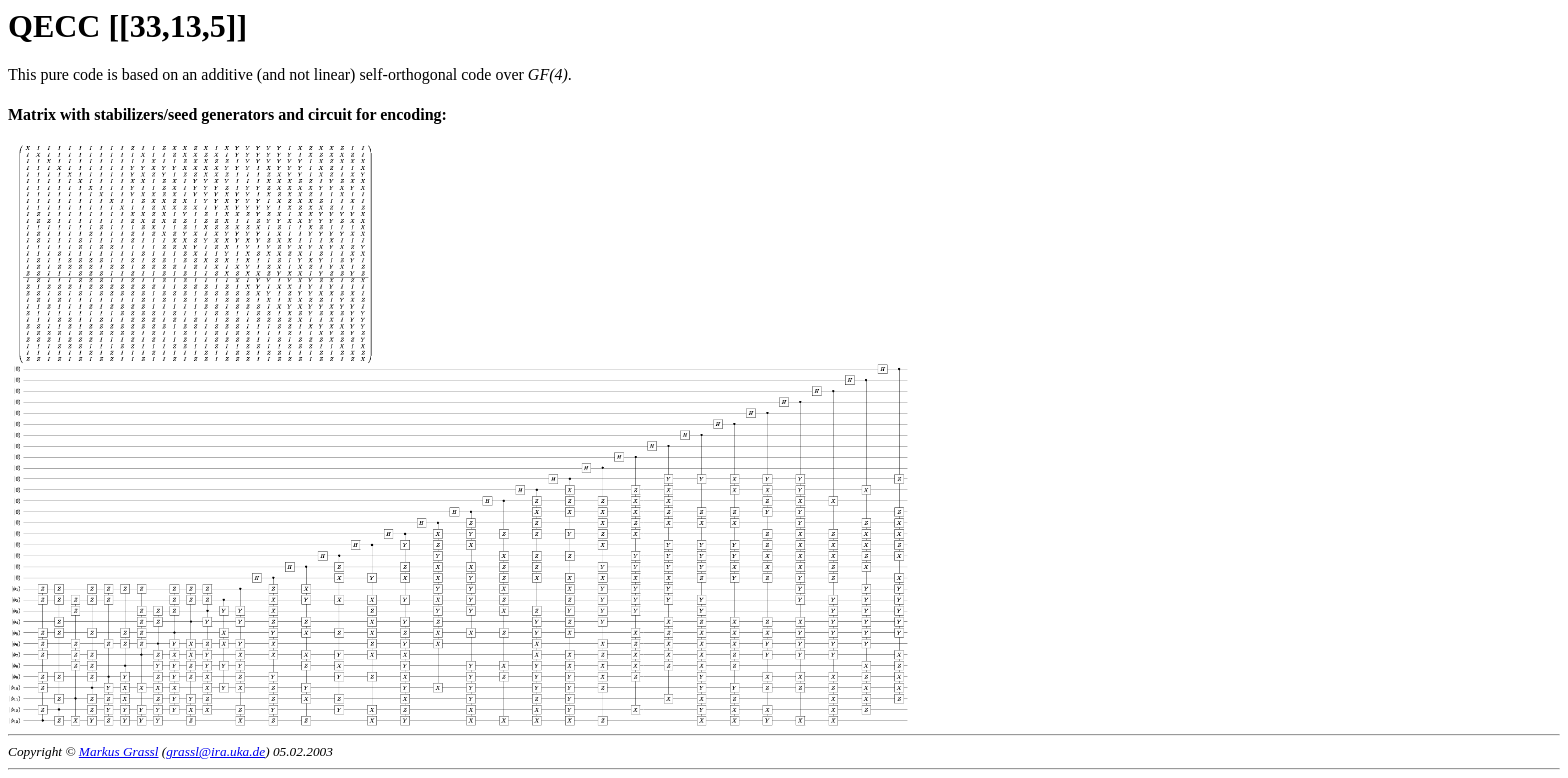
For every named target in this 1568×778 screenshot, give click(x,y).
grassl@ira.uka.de (215, 751)
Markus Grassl (119, 751)
